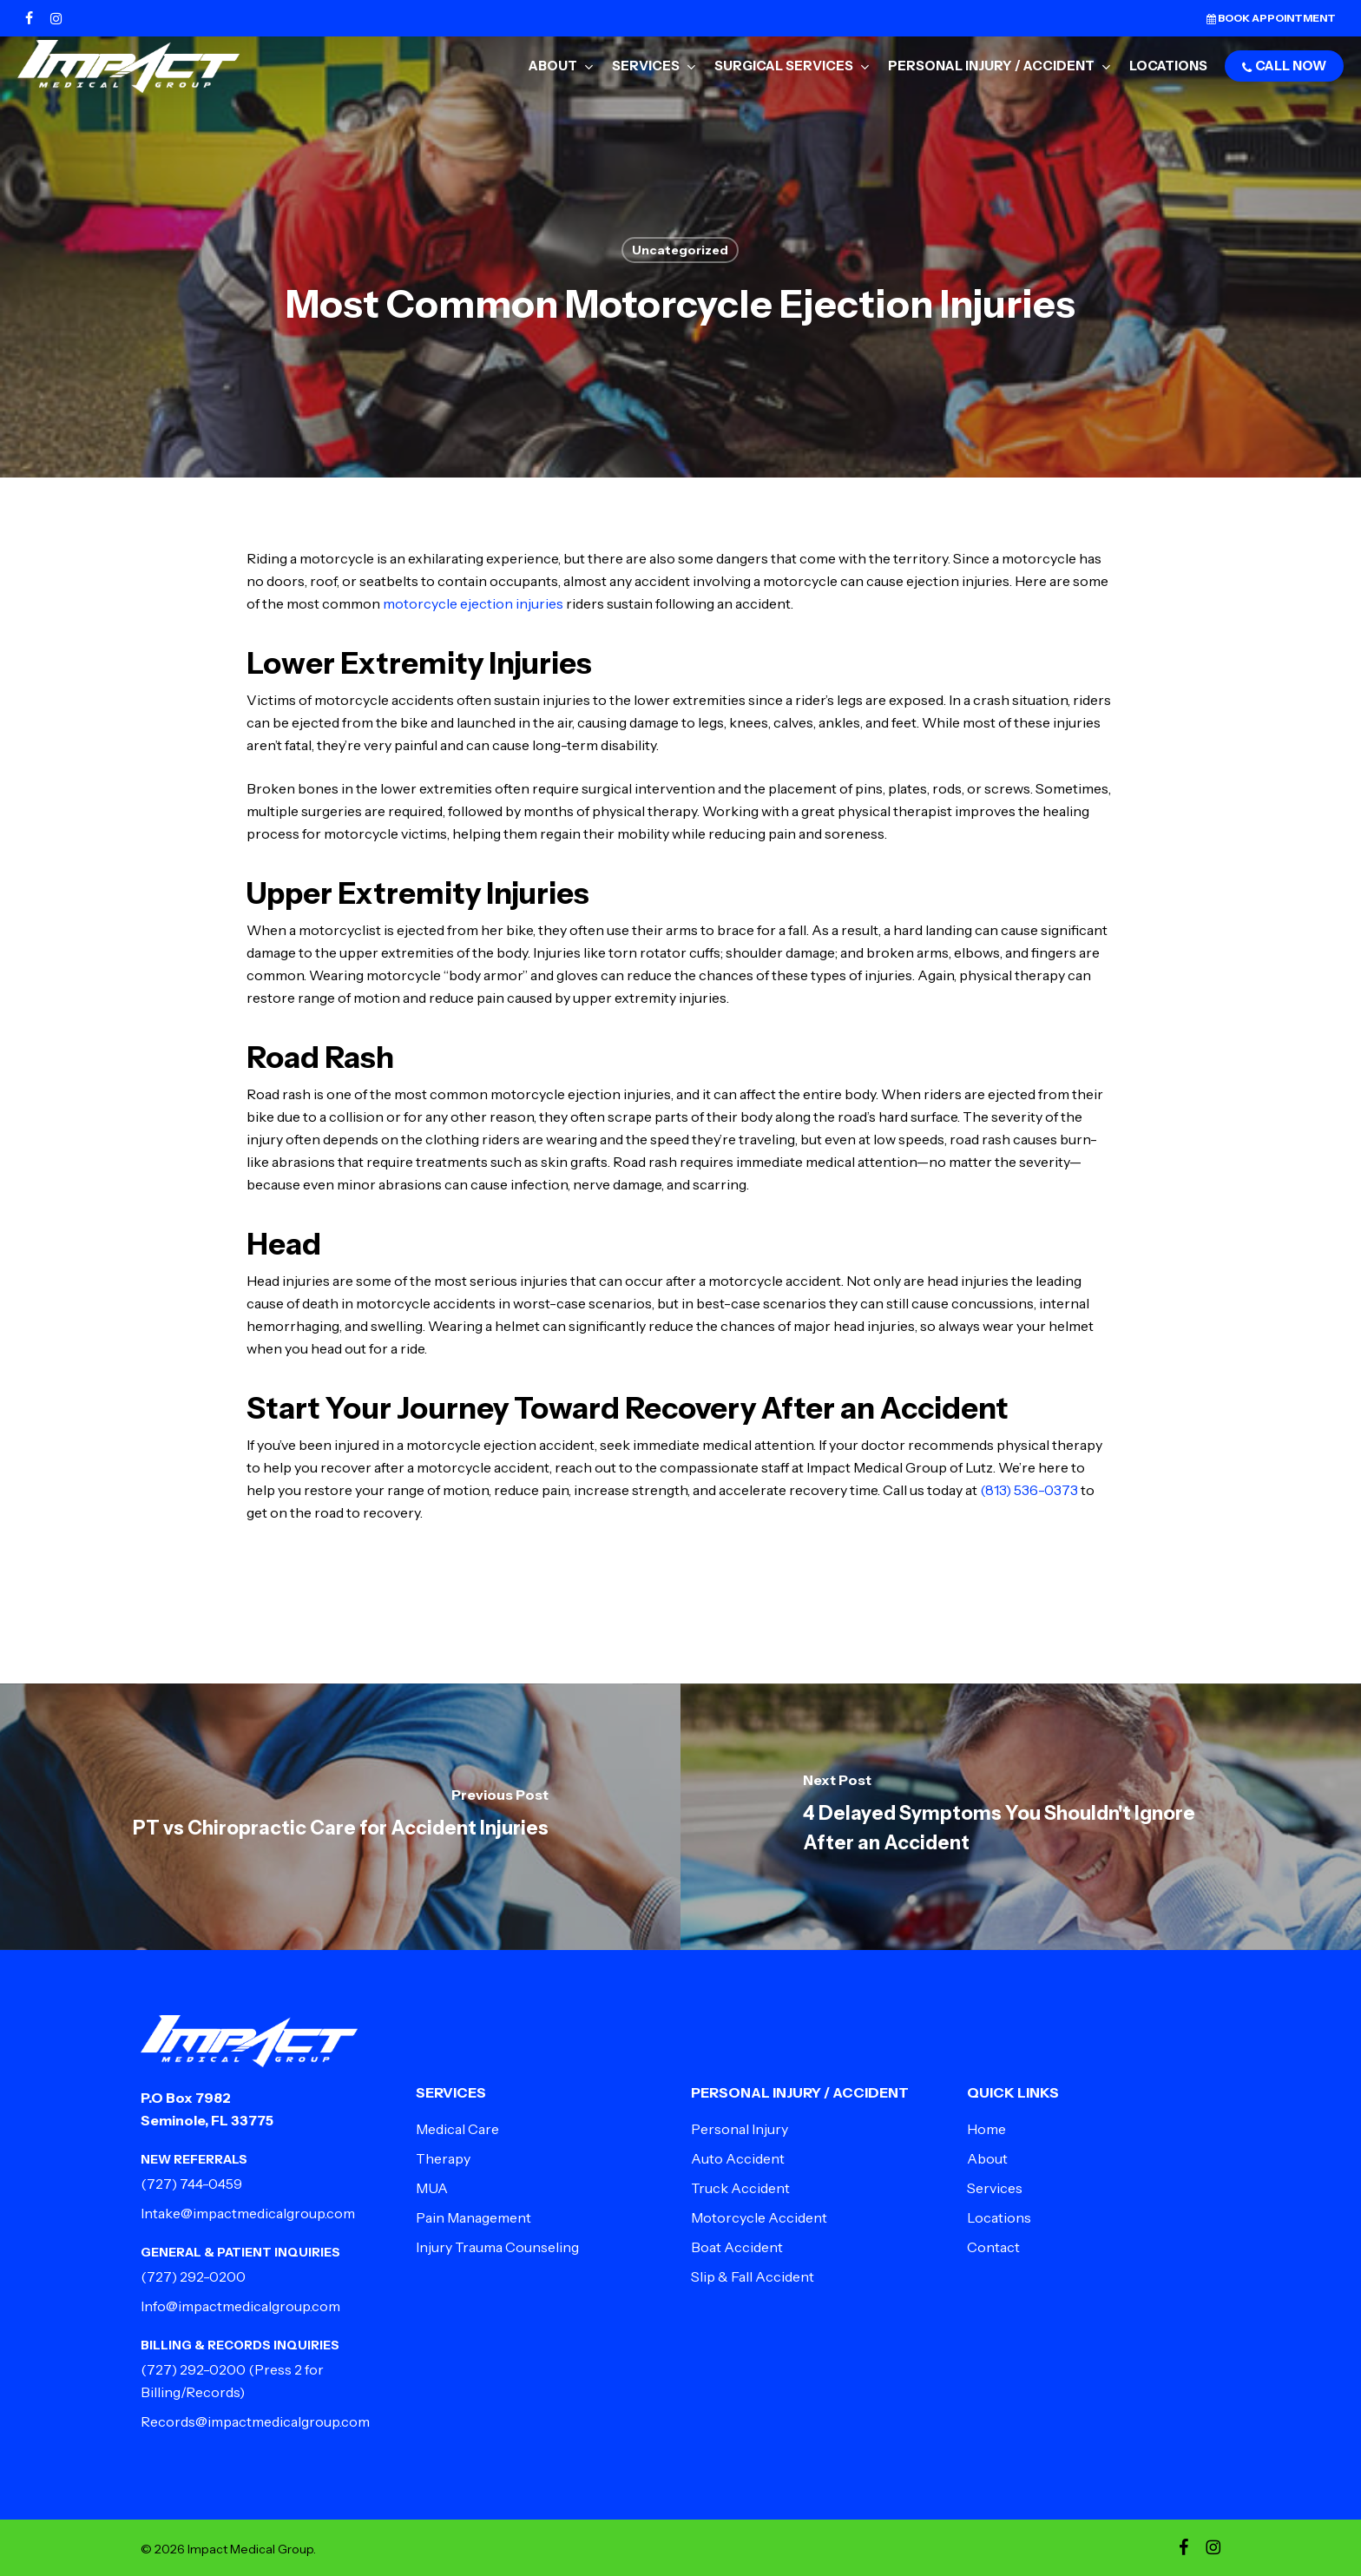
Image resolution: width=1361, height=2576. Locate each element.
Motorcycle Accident (759, 2217)
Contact (993, 2247)
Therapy (443, 2158)
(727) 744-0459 (191, 2183)
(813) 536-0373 (1029, 1490)
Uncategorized (680, 250)
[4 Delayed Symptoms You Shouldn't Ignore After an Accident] (1020, 1816)
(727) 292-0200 (193, 2276)
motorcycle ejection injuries (473, 603)
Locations (999, 2217)
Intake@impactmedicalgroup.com (248, 2213)
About (987, 2158)
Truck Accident (740, 2188)
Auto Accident (738, 2158)
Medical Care (457, 2129)
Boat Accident (737, 2247)
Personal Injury (739, 2129)
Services (994, 2188)
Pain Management (473, 2217)
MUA (432, 2188)
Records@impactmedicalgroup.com (255, 2421)
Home (986, 2129)
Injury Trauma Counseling (497, 2247)
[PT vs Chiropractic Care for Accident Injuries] (340, 1816)
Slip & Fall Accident (752, 2276)
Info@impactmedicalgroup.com (240, 2306)
